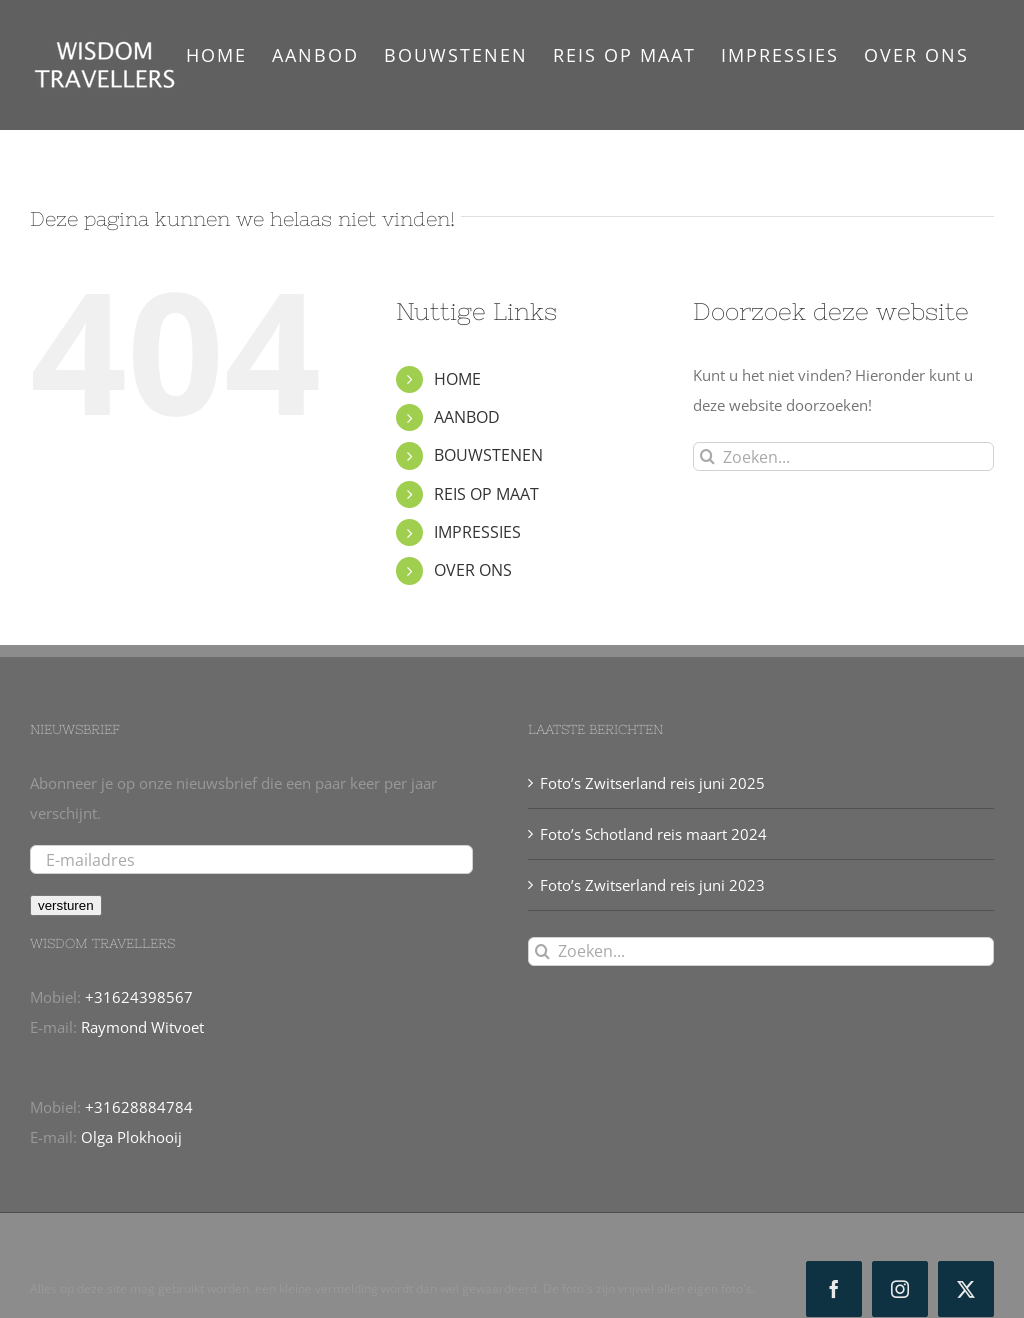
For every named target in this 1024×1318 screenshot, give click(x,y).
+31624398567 (139, 997)
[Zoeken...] (843, 456)
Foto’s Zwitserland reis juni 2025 (652, 783)
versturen (66, 905)
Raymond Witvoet (142, 1027)
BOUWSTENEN (488, 455)
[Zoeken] (707, 456)
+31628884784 (139, 1107)
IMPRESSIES (477, 532)
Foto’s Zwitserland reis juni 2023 (652, 885)
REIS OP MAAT (486, 494)
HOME (457, 379)
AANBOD (467, 417)
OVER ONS (473, 570)
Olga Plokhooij (131, 1137)
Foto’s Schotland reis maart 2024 (653, 834)
